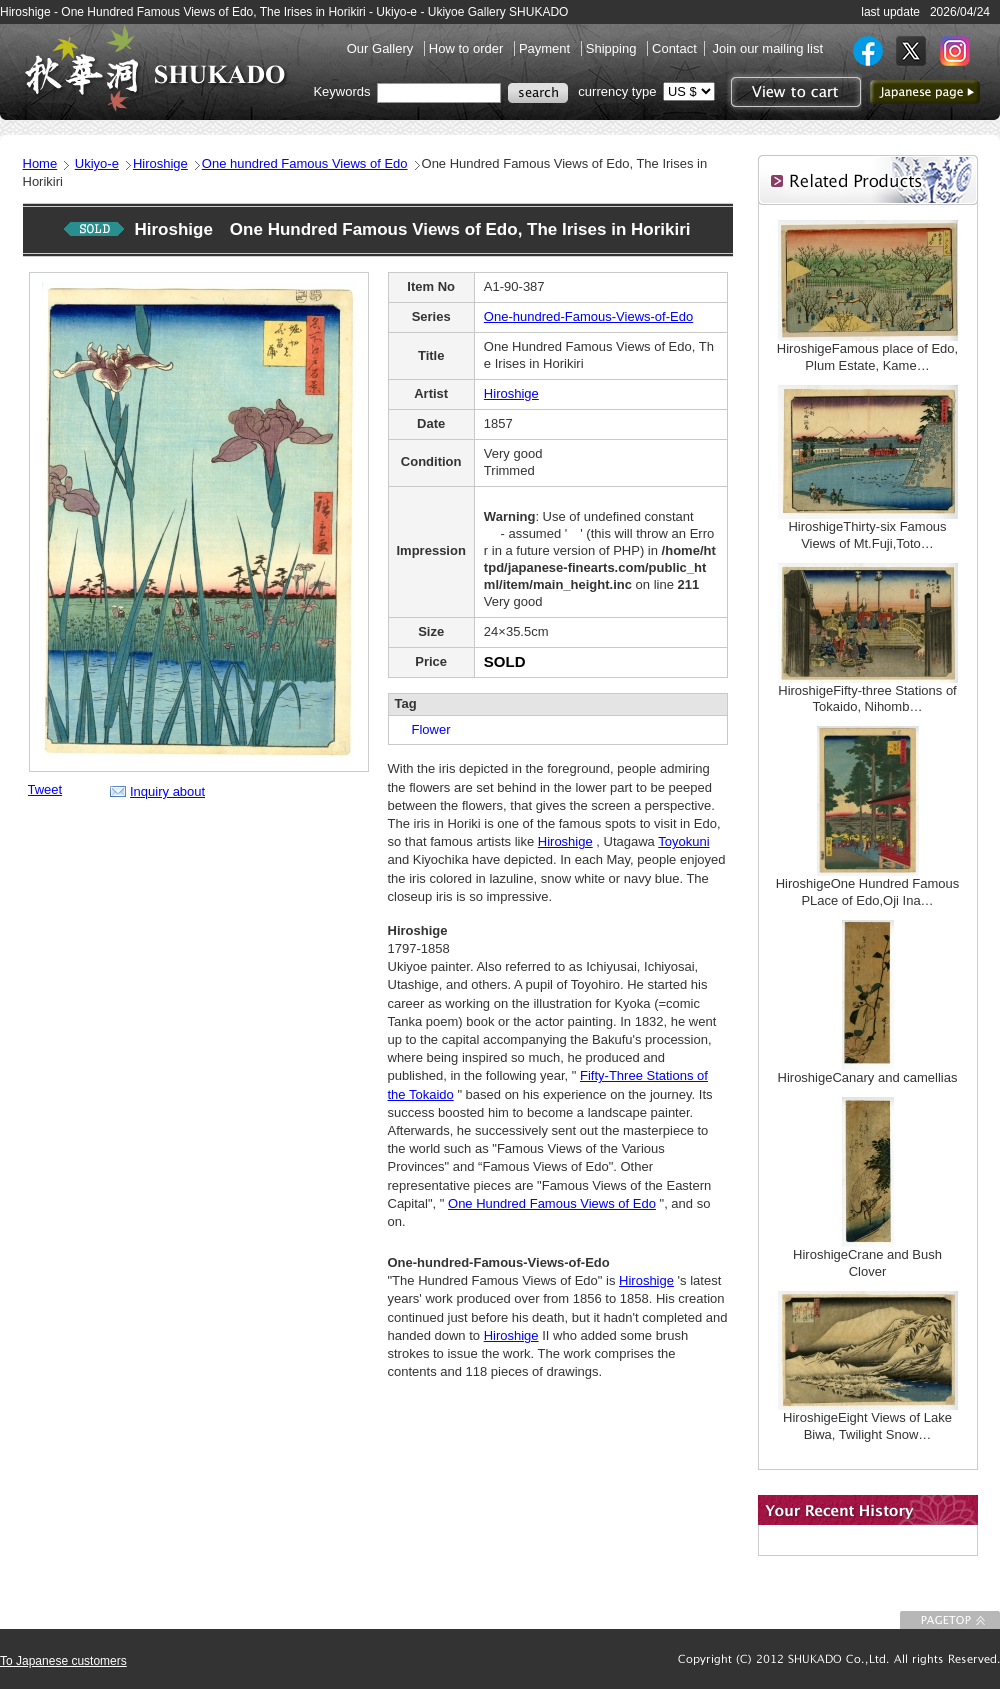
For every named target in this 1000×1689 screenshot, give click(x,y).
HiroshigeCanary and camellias (868, 1077)
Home (40, 163)
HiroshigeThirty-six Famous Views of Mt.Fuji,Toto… (867, 535)
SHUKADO (155, 68)
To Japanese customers (63, 1661)
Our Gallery (382, 48)
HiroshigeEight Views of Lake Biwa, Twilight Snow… (867, 1426)
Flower (425, 729)
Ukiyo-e (97, 163)
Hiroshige (160, 163)
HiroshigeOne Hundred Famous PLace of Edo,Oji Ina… (868, 892)
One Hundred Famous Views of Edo (552, 1203)
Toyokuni (683, 841)
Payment (546, 48)
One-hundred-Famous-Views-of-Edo (588, 316)
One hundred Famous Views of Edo (305, 163)
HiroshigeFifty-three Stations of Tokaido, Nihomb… (867, 699)
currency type (617, 91)
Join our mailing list (767, 48)
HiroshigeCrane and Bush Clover (867, 1263)
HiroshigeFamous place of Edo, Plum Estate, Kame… (874, 357)
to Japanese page (925, 92)
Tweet (45, 789)
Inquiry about (167, 791)
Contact (674, 48)
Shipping (613, 48)
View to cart (793, 92)
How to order (468, 48)
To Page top (950, 1620)
